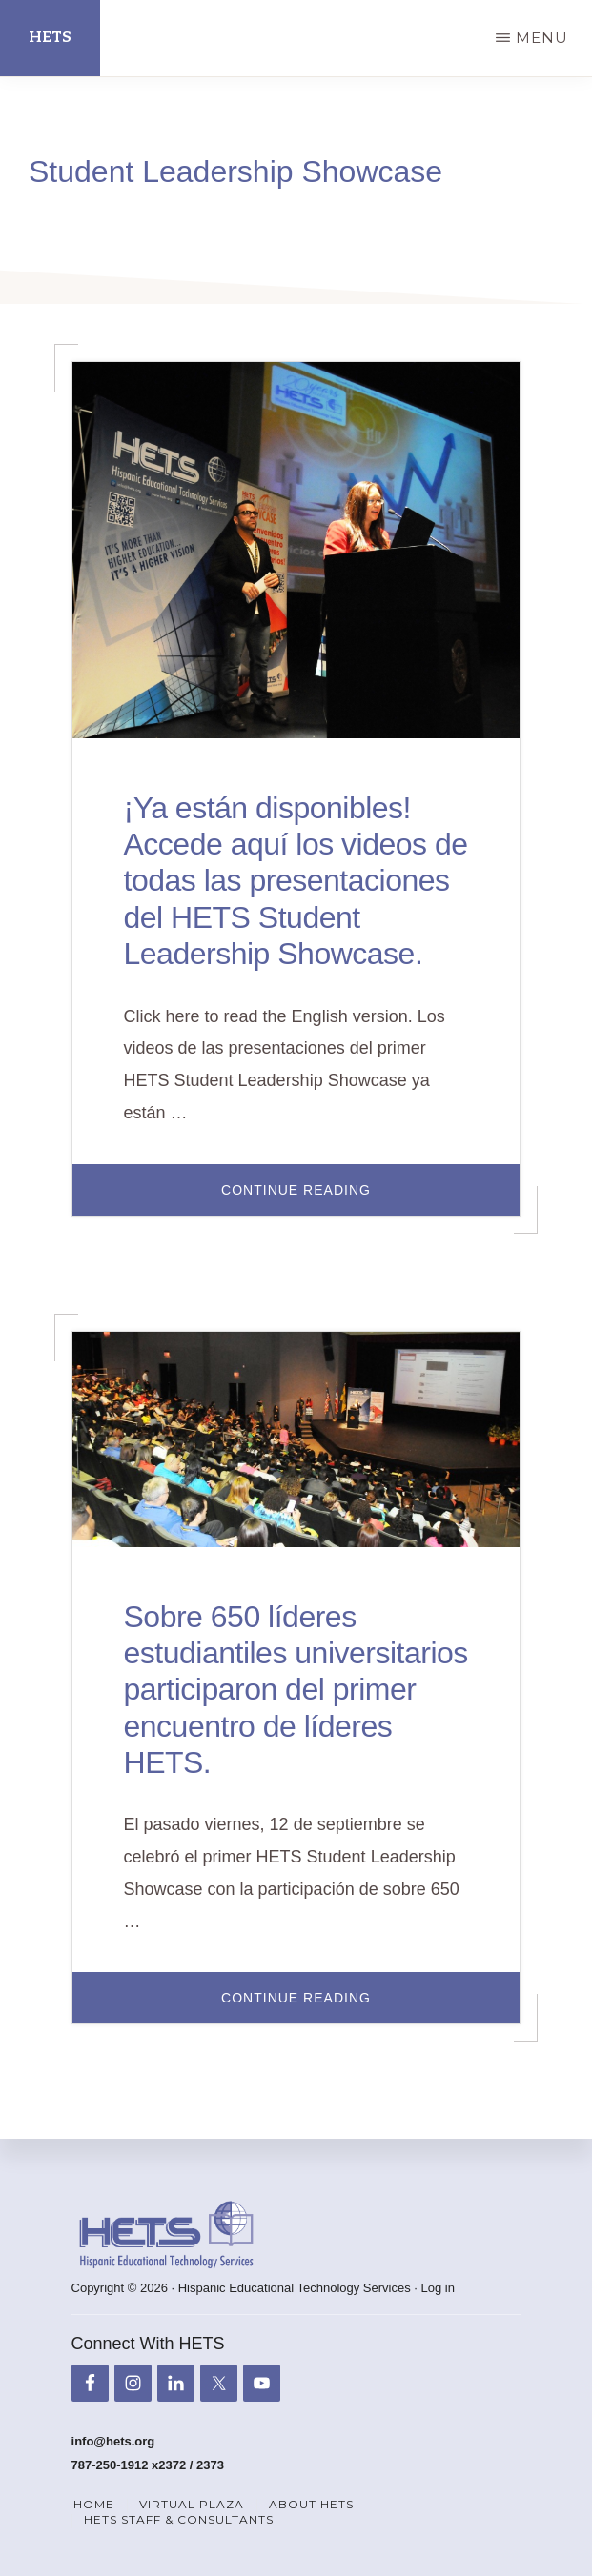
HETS (50, 38)
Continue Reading (363, 1198)
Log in (438, 2288)
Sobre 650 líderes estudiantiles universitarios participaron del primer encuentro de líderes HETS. (296, 1690)
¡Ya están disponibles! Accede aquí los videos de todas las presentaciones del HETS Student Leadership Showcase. (296, 881)
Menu (542, 38)
